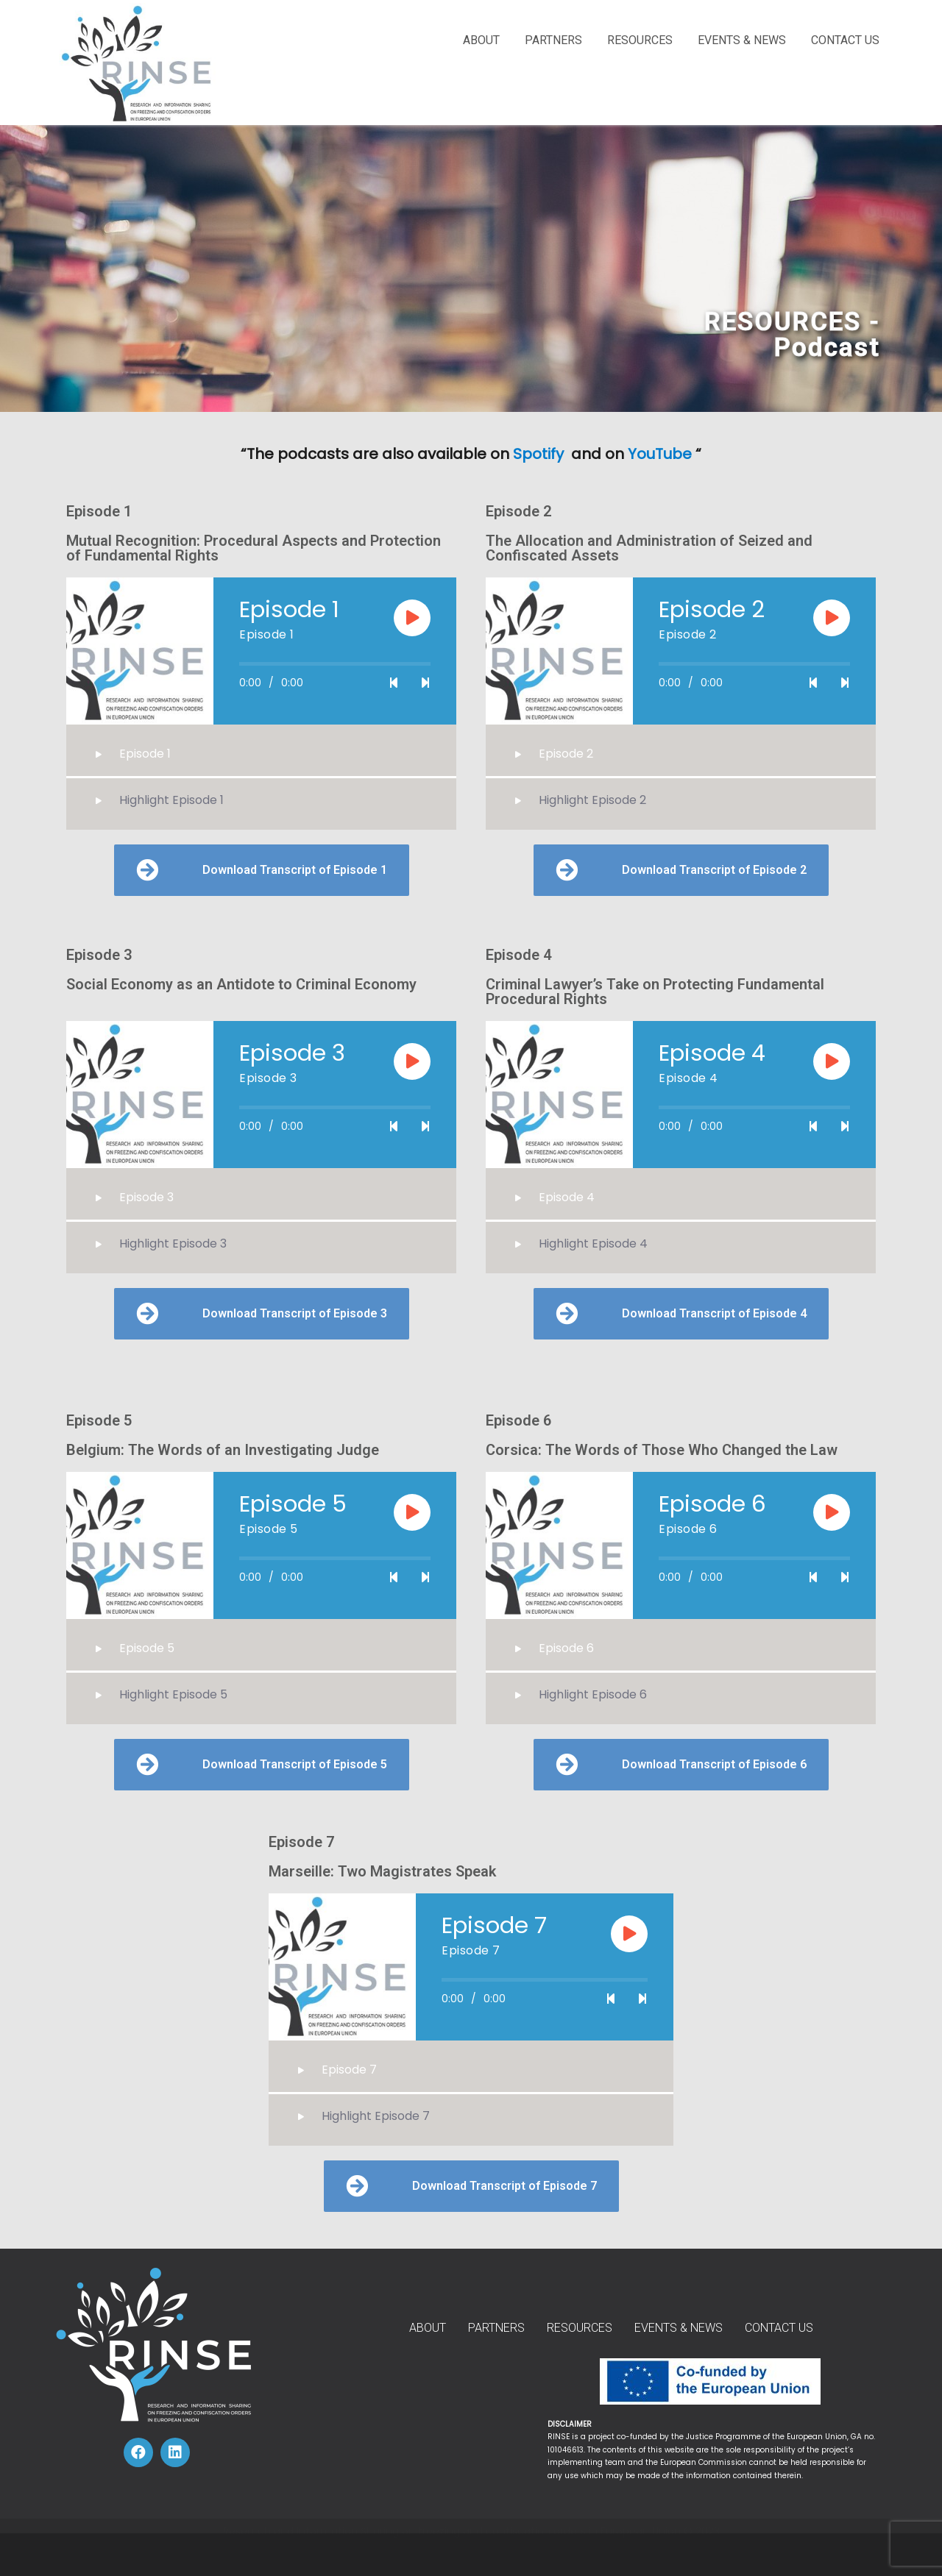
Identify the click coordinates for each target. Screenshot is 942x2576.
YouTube (660, 454)
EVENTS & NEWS (742, 40)
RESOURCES (640, 40)
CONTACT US (845, 40)
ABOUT (481, 40)
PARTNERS (553, 40)
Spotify (540, 454)
